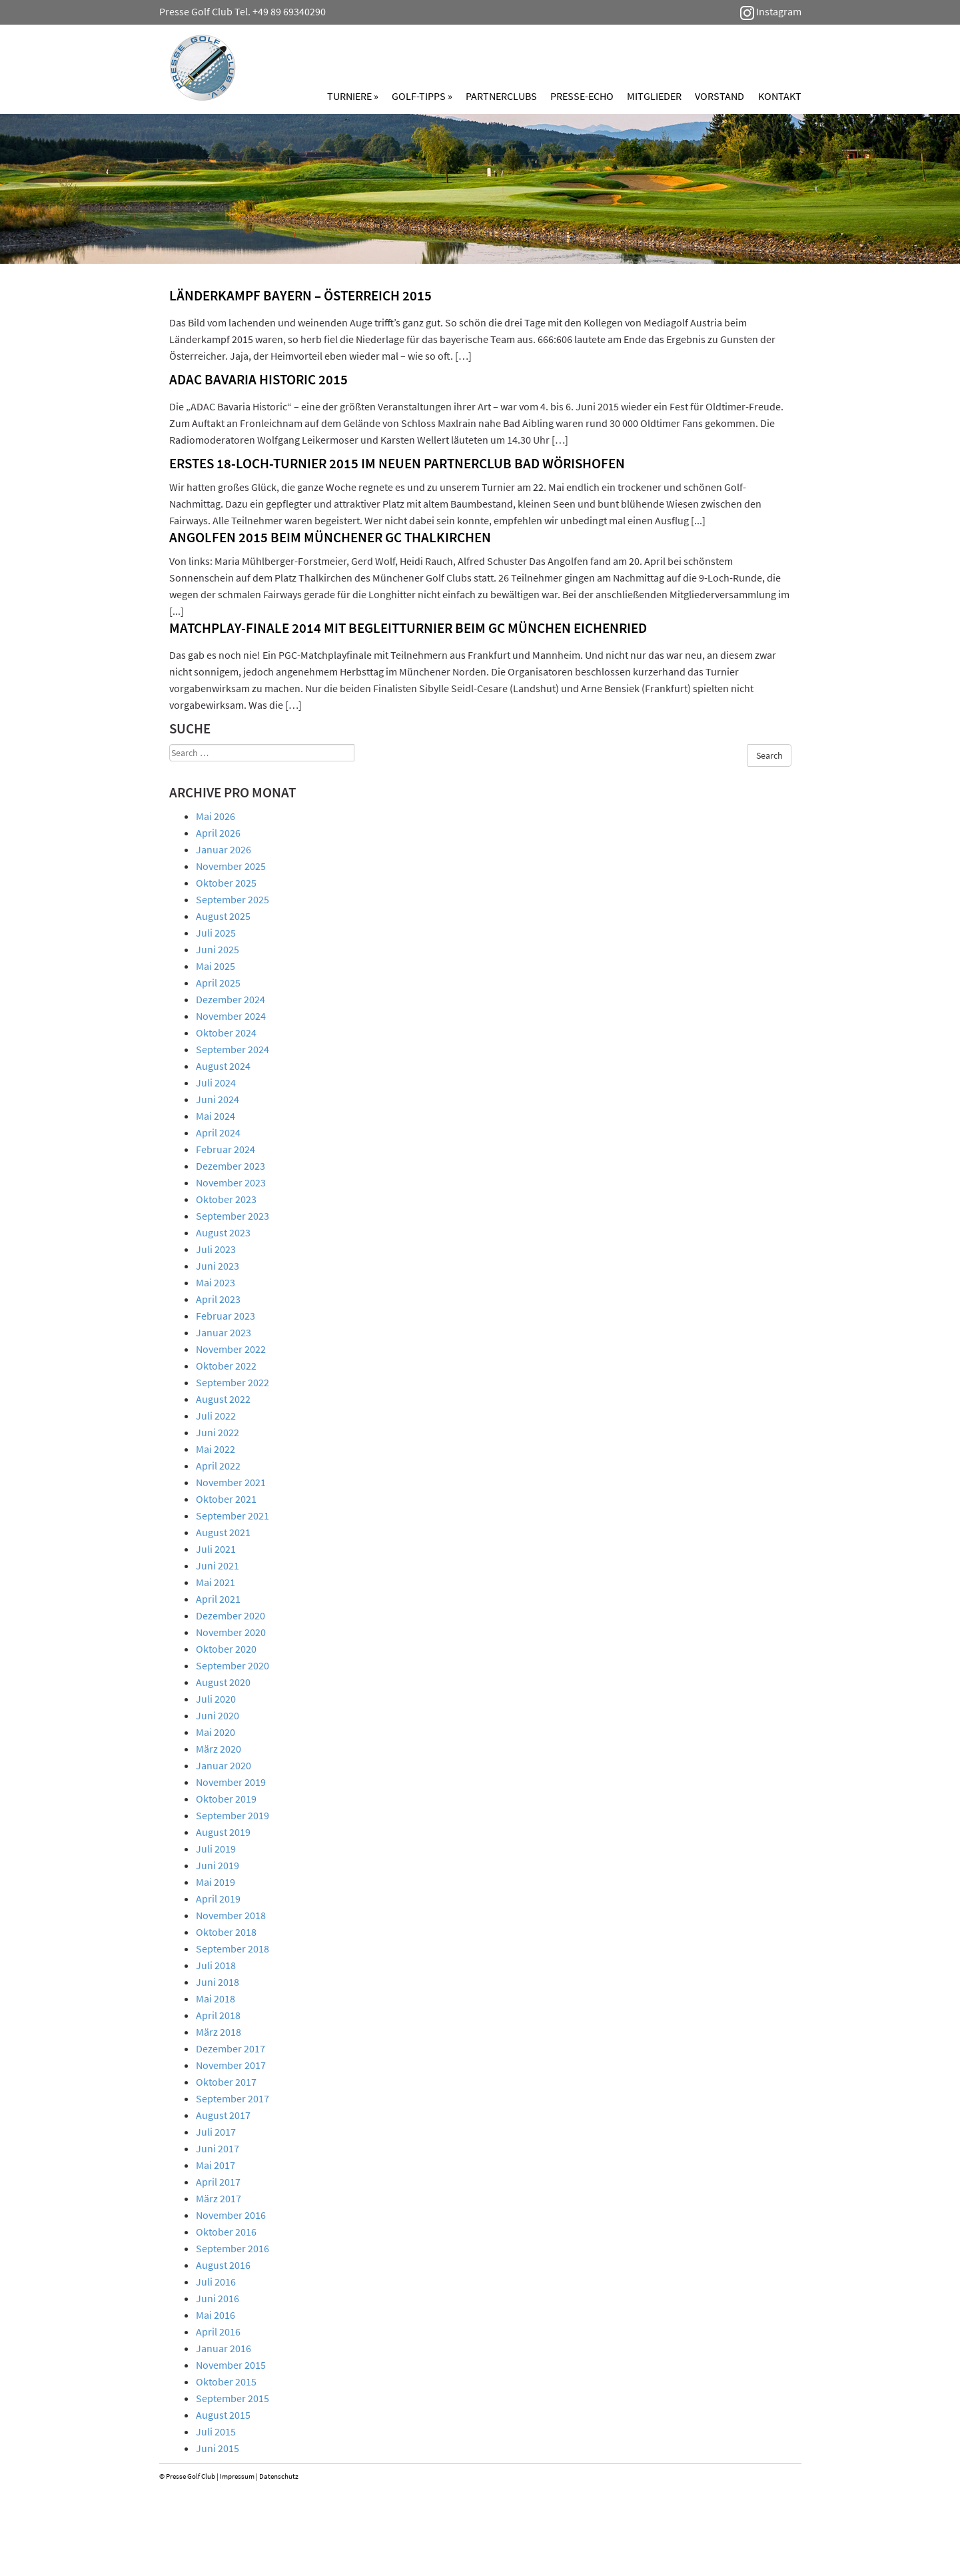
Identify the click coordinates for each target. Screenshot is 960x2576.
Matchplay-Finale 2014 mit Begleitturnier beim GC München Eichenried (408, 628)
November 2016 (231, 2215)
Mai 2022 (215, 1449)
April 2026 (218, 832)
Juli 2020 (216, 1698)
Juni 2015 (217, 2448)
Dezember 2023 (230, 1165)
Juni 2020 (217, 1715)
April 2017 (218, 2181)
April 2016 (218, 2331)
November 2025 (231, 866)
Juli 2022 (216, 1415)
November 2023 (231, 1182)
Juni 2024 (217, 1099)
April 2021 (218, 1598)
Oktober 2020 (226, 1648)
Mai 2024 (215, 1115)
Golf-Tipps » (422, 96)
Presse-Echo (582, 96)
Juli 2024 (216, 1082)
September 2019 (232, 1815)
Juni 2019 (217, 1865)
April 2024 (218, 1132)
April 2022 (218, 1465)
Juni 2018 (217, 1981)
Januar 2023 (223, 1332)
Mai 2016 (215, 2315)
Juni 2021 (217, 1565)
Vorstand (719, 96)
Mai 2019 (215, 1882)
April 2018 (218, 2015)
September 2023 (232, 1215)
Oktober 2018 (226, 1931)
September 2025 (232, 899)
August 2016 (223, 2265)
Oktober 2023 (226, 1199)
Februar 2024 (225, 1149)
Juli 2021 (216, 1548)
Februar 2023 (225, 1315)
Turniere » (352, 96)
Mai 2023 (215, 1282)
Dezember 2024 (230, 999)
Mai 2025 (215, 966)
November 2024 (231, 1016)
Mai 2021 (215, 1582)
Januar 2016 (223, 2348)
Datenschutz (278, 2476)
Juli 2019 (216, 1848)
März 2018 (218, 2031)
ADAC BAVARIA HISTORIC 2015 (258, 379)
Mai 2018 (215, 1998)
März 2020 (218, 1748)
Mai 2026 (215, 816)
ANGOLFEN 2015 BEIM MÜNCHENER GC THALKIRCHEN (330, 537)
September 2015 (232, 2398)
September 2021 (232, 1515)
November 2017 (231, 2065)
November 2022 (231, 1349)
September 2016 (232, 2248)
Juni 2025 (217, 949)
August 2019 (223, 1832)
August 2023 (223, 1232)
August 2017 (223, 2115)
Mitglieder (654, 96)
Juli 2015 (216, 2431)
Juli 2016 (216, 2281)
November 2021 (231, 1482)
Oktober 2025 (226, 882)
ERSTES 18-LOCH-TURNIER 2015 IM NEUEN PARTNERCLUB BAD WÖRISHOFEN (397, 463)
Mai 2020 (215, 1732)
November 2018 (231, 1915)
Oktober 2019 (226, 1798)
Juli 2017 (216, 2131)
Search (769, 755)
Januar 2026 (223, 849)
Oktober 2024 (226, 1032)
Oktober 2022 (226, 1365)
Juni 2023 (217, 1265)
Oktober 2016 (226, 2231)
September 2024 (232, 1049)
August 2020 (223, 1682)
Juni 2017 (217, 2148)
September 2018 (232, 1948)
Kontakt (779, 96)
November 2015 (231, 2364)
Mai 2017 (215, 2165)
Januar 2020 (223, 1765)
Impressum (237, 2476)
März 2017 (218, 2198)
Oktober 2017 (226, 2081)
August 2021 (223, 1532)
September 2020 (232, 1665)
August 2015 (223, 2414)
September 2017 (232, 2098)
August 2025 (223, 916)
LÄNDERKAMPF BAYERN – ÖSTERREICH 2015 (300, 295)
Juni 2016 (217, 2298)
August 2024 (223, 1066)
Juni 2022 (217, 1432)
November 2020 (231, 1632)
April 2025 (218, 982)
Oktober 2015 (226, 2381)
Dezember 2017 (230, 2048)
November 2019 (231, 1782)
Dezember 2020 (230, 1615)
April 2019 (218, 1898)
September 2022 (232, 1382)
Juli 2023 (216, 1249)
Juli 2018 (216, 1965)
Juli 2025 (216, 932)
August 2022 (223, 1399)
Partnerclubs (501, 96)
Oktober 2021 (226, 1498)
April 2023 (218, 1299)
